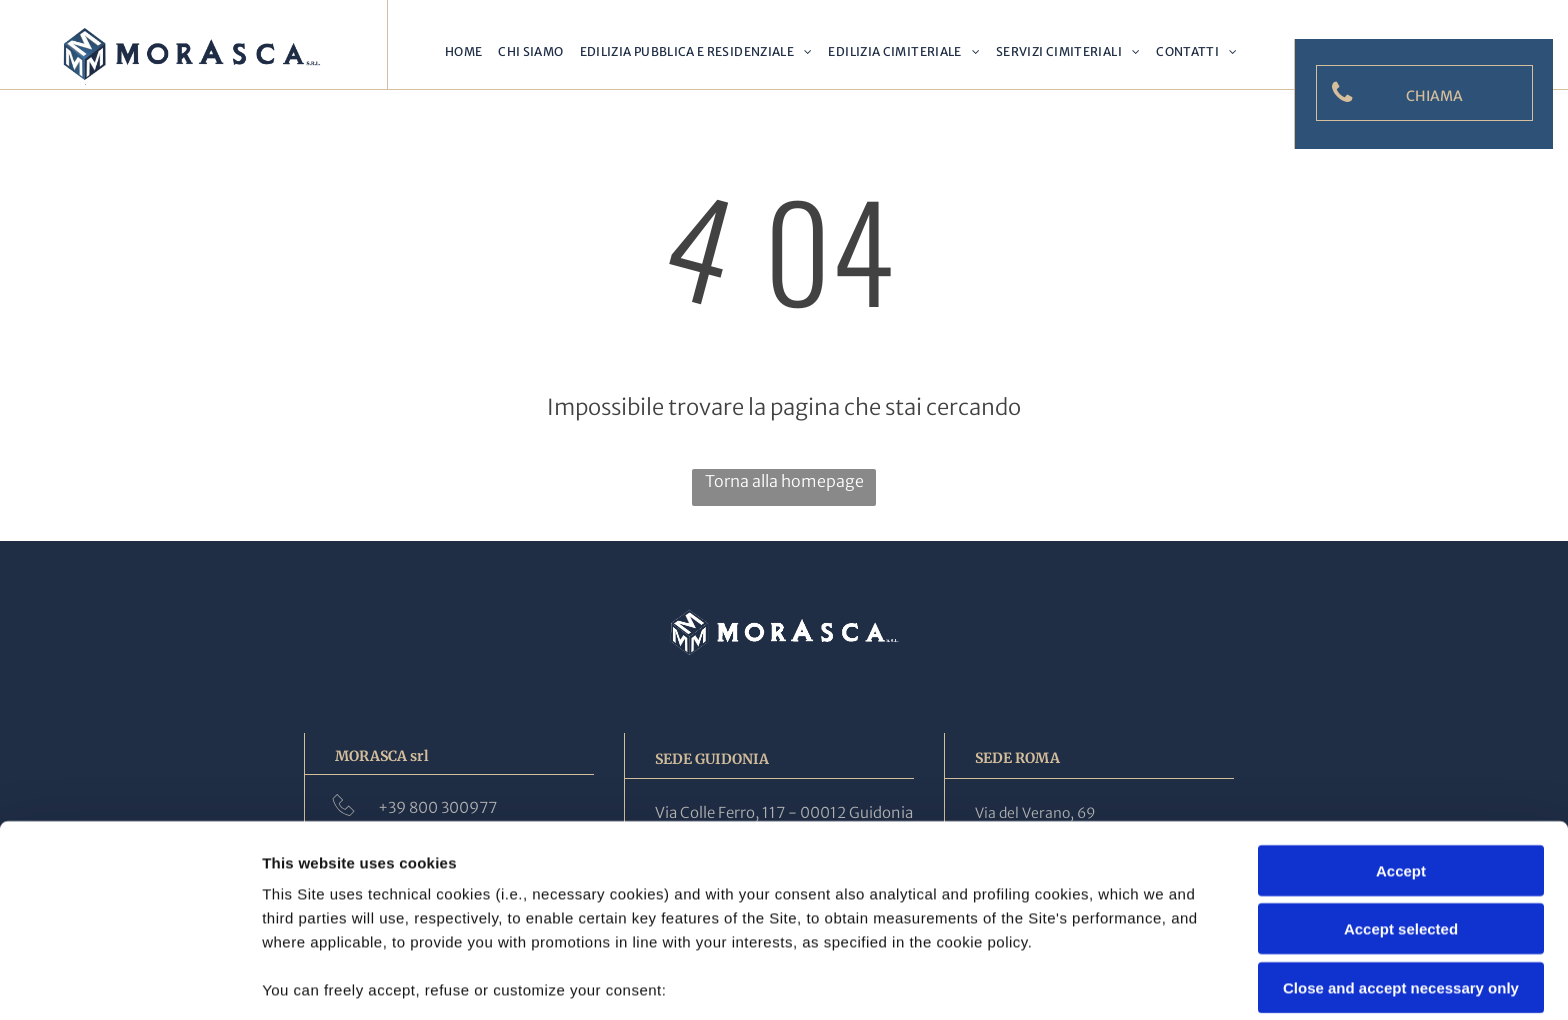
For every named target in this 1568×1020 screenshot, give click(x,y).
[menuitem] (463, 52)
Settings (1017, 980)
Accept (1401, 727)
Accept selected (1401, 785)
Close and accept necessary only (1401, 844)
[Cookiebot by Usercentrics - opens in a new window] (129, 981)
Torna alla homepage (784, 481)
